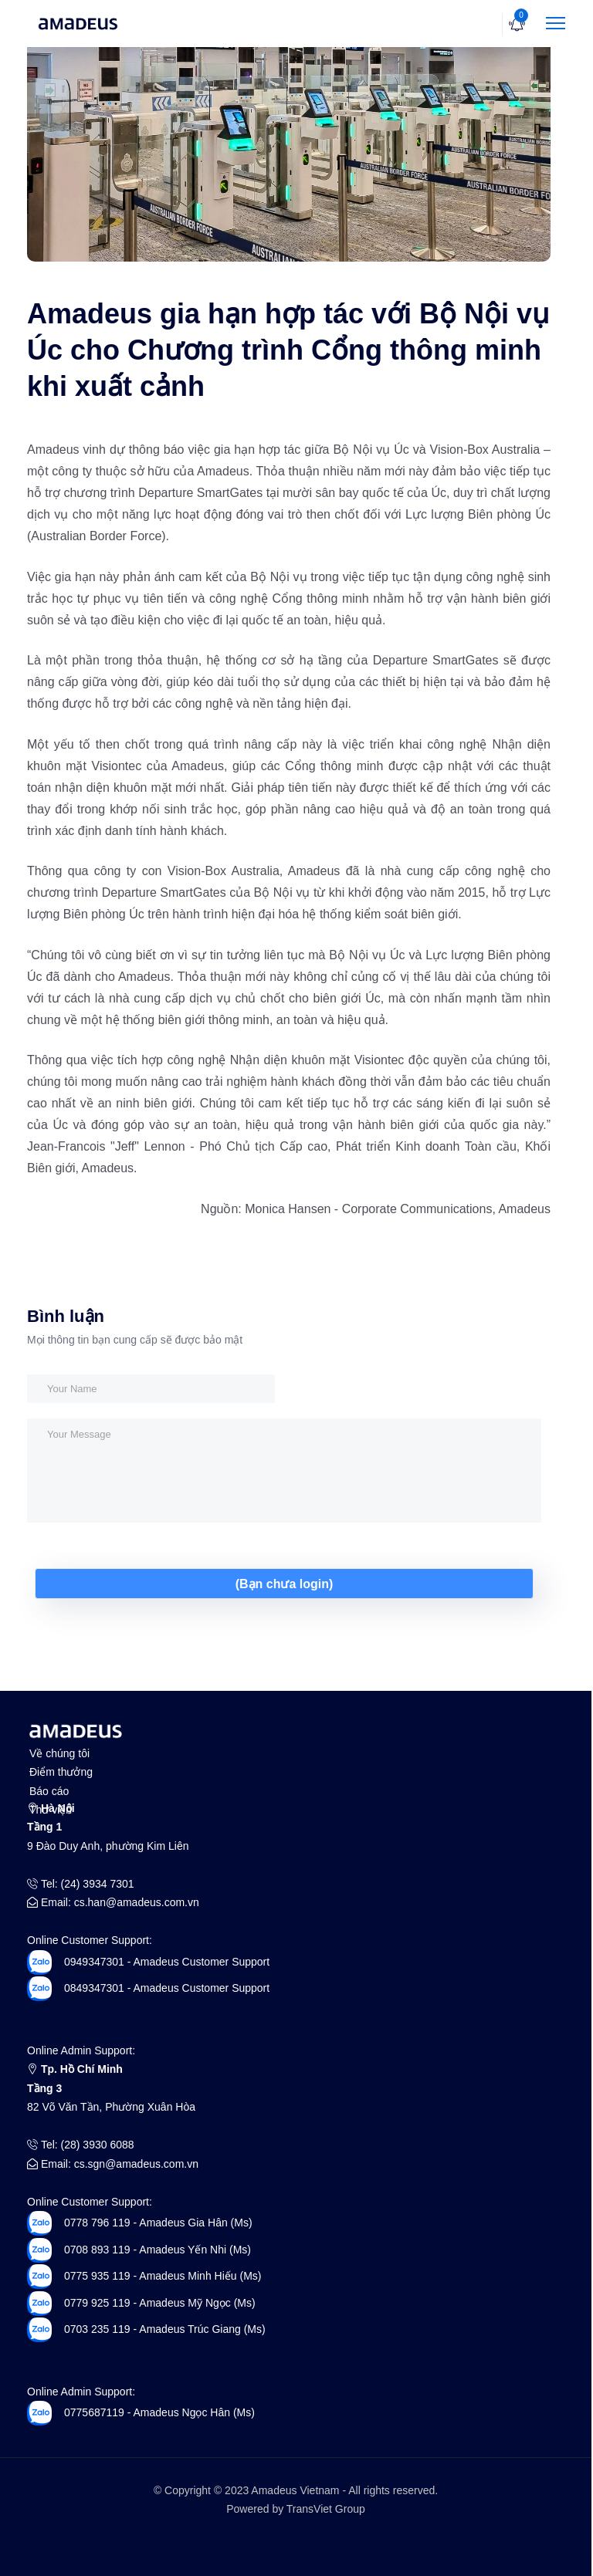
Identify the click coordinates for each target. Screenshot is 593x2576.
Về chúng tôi (59, 1753)
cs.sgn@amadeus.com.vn (136, 2164)
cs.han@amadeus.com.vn (136, 1902)
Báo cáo (49, 1791)
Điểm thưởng (61, 1772)
